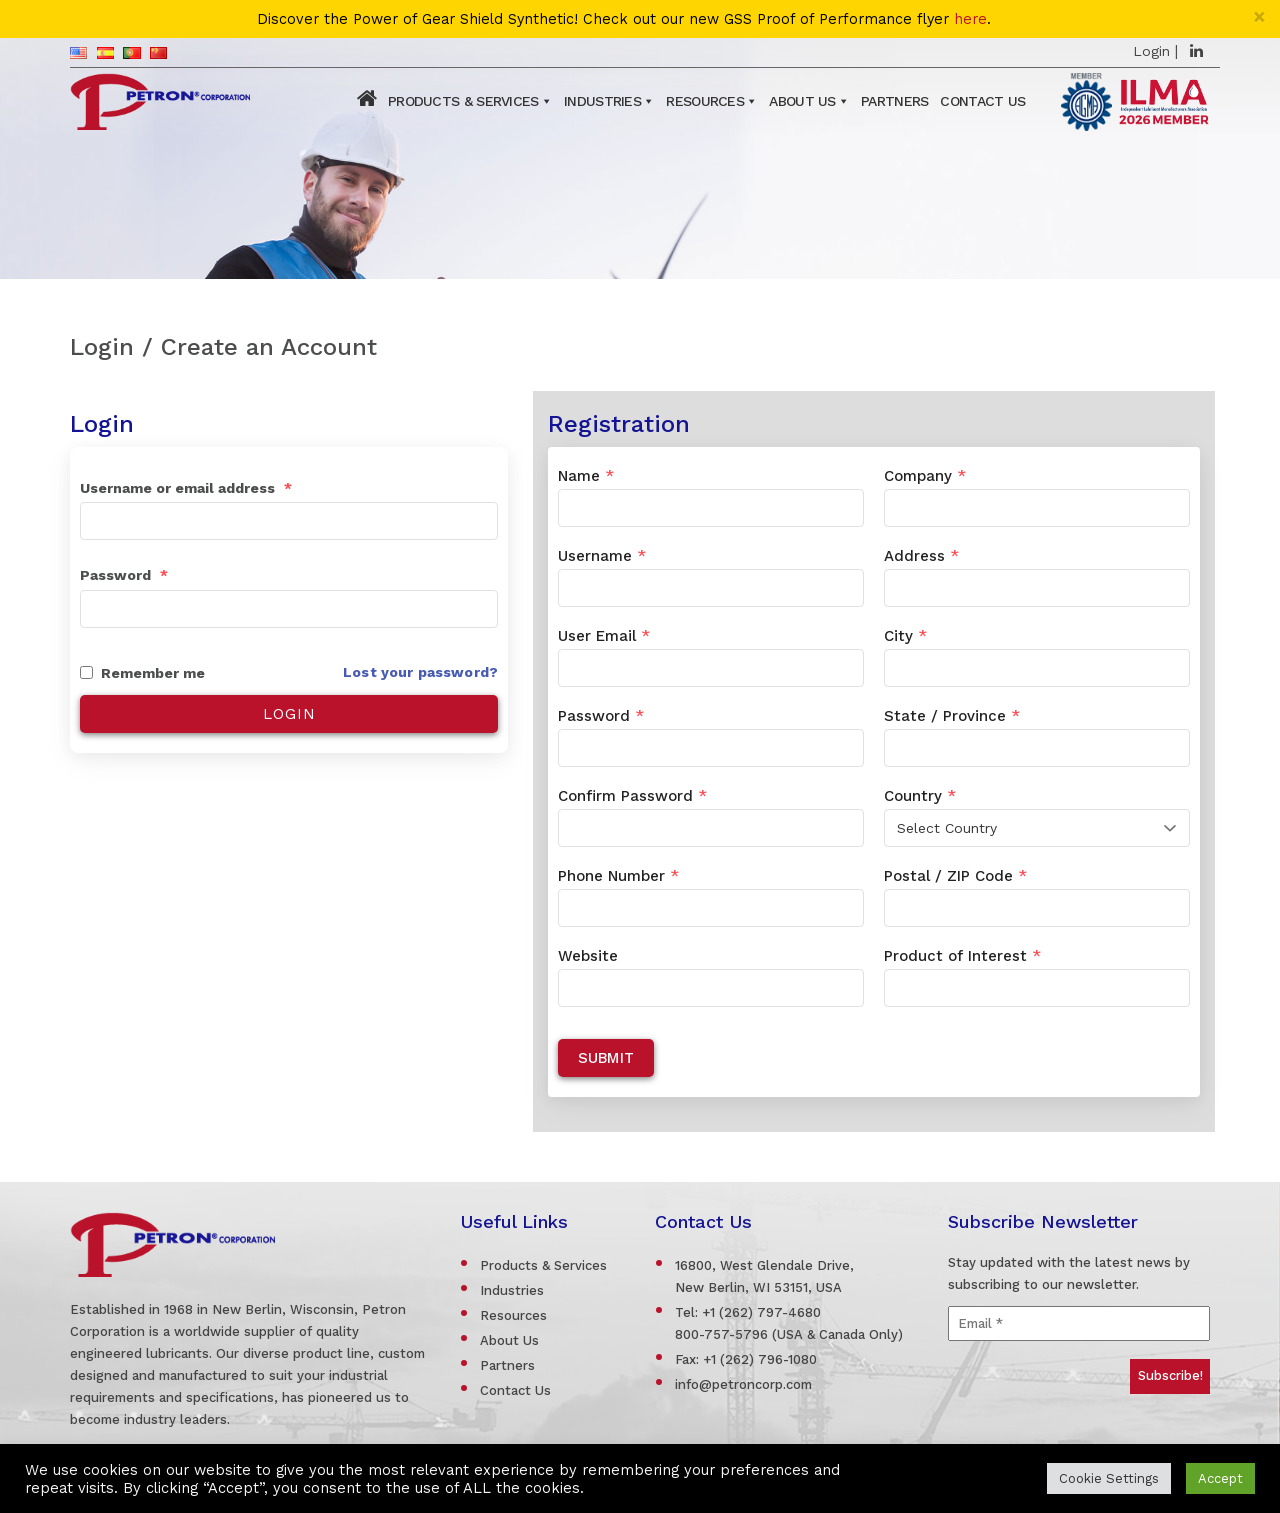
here (970, 19)
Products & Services (463, 101)
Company (925, 476)
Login (1151, 51)
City (905, 636)
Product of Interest (962, 956)
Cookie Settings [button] (1109, 1478)
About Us (802, 101)
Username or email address (186, 488)
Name (586, 476)
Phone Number (618, 876)
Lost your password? (420, 672)
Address (921, 556)
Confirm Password (632, 796)
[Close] (1259, 16)
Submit (606, 1058)
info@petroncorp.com (743, 1384)
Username (602, 556)
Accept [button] (1220, 1478)
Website (588, 956)
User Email (604, 636)
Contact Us (982, 101)
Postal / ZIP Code (955, 876)
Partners (894, 101)
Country (920, 796)
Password (124, 575)
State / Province (952, 716)
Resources (705, 101)
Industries (602, 101)
